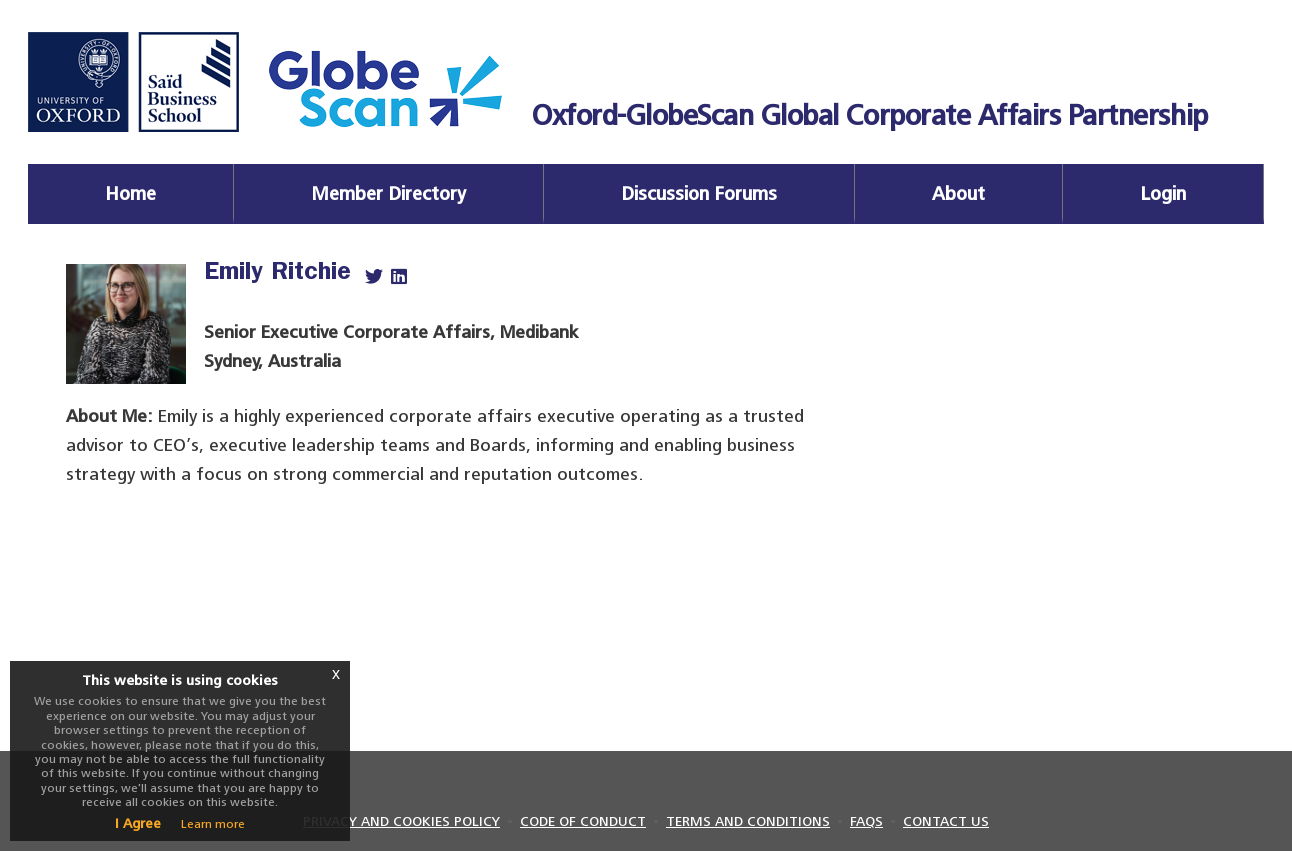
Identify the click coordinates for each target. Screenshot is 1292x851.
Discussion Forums (699, 193)
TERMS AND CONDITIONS (748, 821)
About (958, 193)
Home (130, 193)
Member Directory (388, 193)
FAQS (866, 821)
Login (1163, 193)
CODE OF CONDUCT (583, 821)
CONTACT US (946, 821)
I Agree (138, 823)
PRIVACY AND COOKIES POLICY (401, 821)
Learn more (213, 824)
